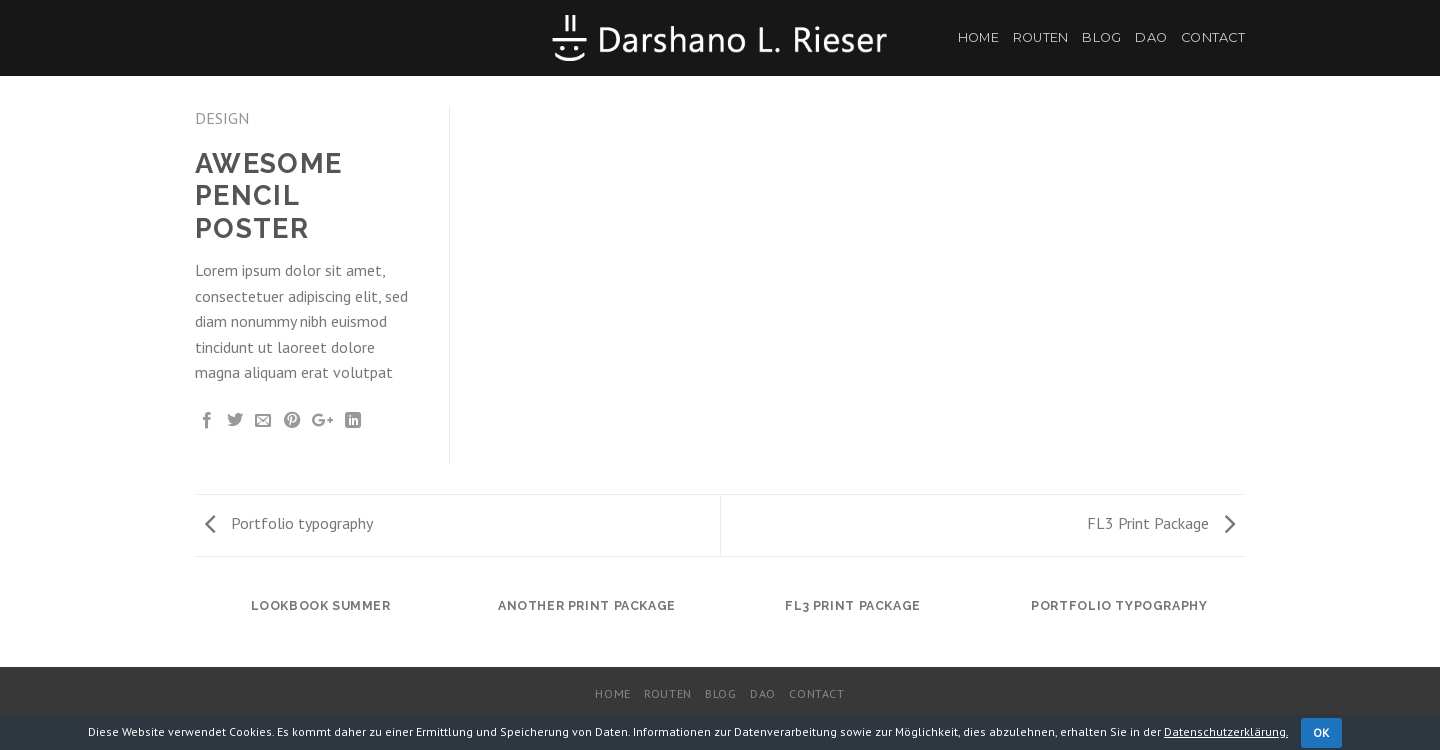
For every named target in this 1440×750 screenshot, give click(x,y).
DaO (1151, 37)
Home (978, 37)
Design (222, 118)
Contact (1213, 37)
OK (1321, 732)
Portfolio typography (289, 523)
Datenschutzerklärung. (1226, 731)
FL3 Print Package (1161, 523)
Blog (1101, 37)
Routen (1041, 37)
